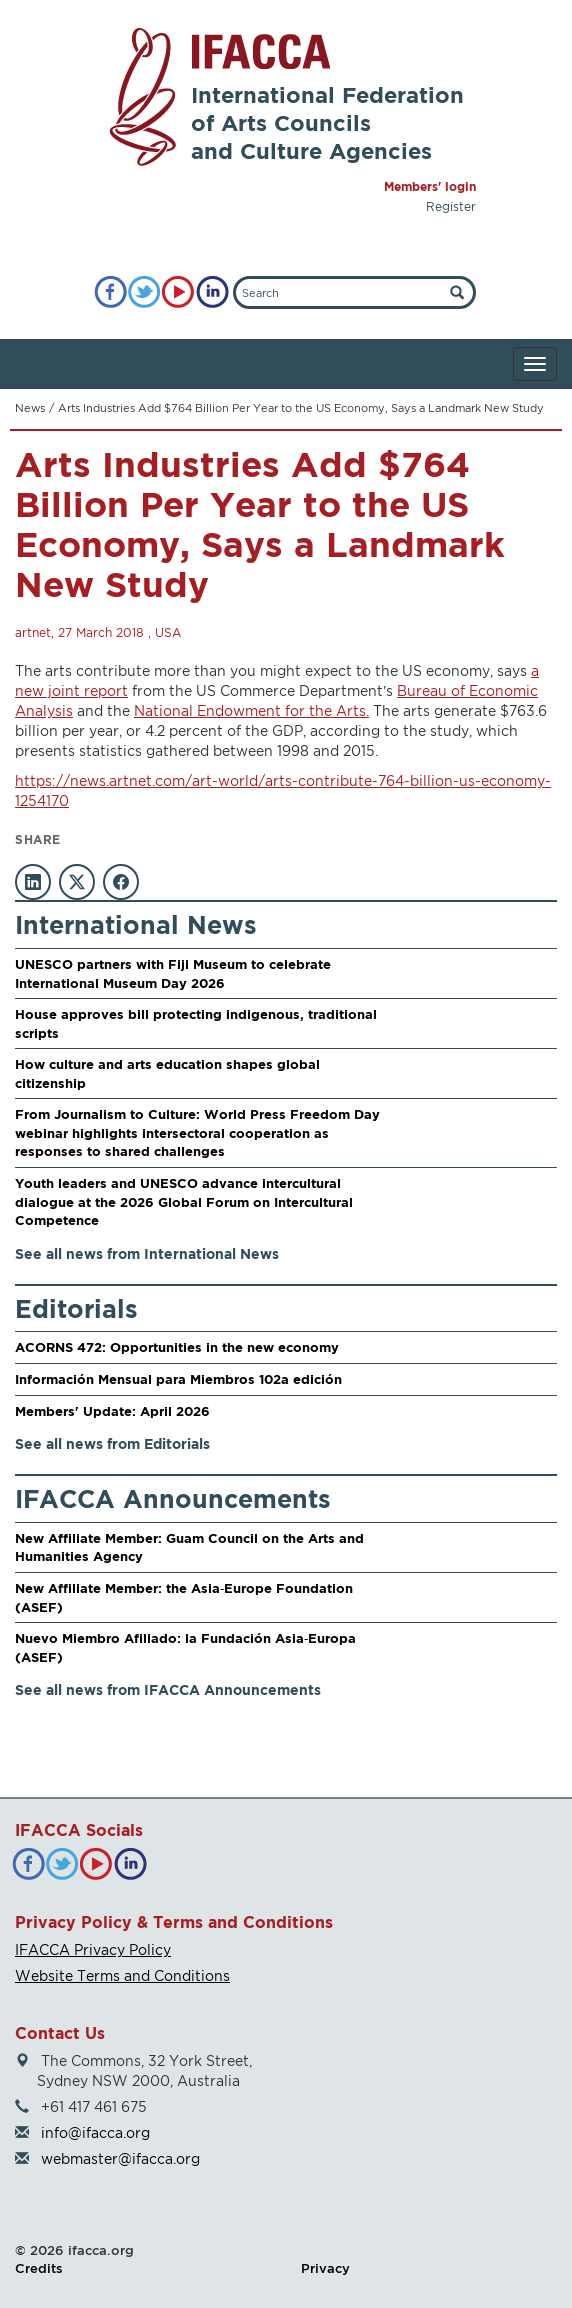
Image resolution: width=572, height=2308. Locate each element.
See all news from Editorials (112, 1443)
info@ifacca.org (95, 2132)
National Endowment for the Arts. (251, 710)
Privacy (325, 2268)
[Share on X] (77, 882)
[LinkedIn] (212, 292)
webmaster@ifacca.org (120, 2158)
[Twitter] (144, 292)
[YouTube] (178, 292)
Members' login (430, 186)
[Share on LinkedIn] (33, 882)
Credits (39, 2268)
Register (451, 206)
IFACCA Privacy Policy (93, 1949)
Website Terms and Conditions (122, 1975)
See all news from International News (147, 1253)
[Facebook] (110, 292)
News (30, 408)
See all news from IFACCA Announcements (168, 1689)
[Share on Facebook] (121, 882)
